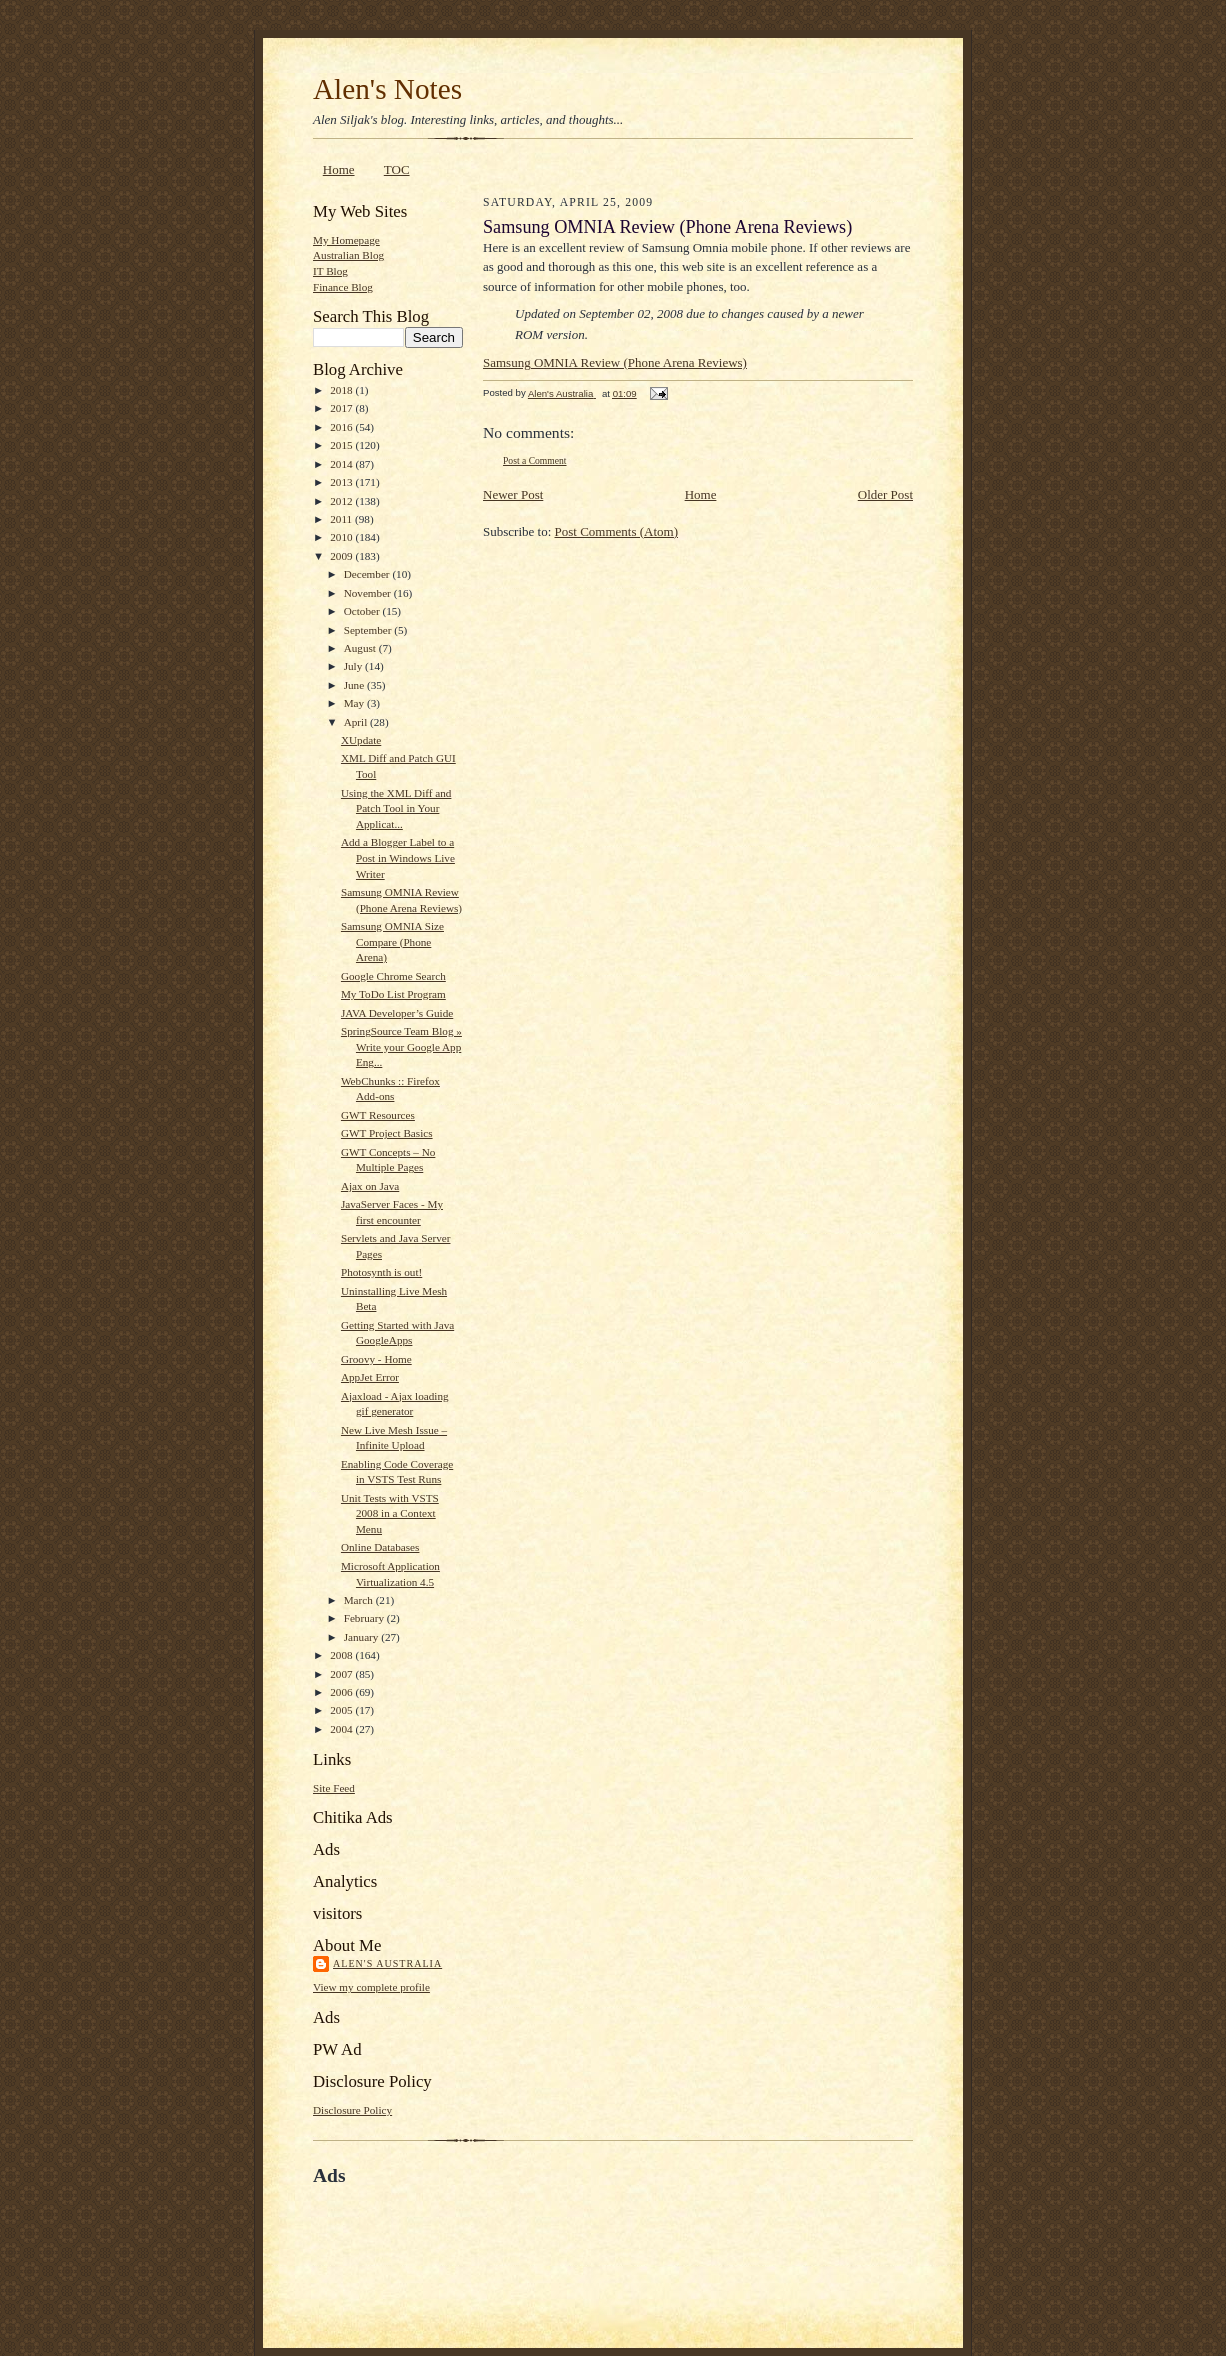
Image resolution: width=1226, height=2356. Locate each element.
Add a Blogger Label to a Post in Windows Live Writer (398, 857)
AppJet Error (370, 1377)
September (369, 630)
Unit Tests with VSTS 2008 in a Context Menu (390, 1513)
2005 (342, 1710)
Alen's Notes (387, 89)
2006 (342, 1692)
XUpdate (361, 740)
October (363, 611)
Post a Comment (535, 460)
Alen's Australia (387, 1963)
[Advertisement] (547, 2233)
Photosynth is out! (381, 1272)
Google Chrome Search (393, 976)
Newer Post (513, 494)
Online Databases (380, 1547)
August (361, 648)
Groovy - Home (376, 1359)
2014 (342, 464)
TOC (397, 169)
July (354, 666)
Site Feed (334, 1788)
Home (339, 169)
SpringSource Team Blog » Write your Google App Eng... (401, 1046)
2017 (342, 408)
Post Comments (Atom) (617, 531)
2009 (342, 556)
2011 (342, 519)
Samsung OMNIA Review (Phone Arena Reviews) (615, 362)
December (368, 574)
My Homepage (346, 240)
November (369, 593)
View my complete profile (371, 1987)
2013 (342, 482)
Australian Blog (348, 255)
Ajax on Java (370, 1186)
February (365, 1618)
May (355, 703)
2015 (342, 445)
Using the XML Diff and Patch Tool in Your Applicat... (396, 808)
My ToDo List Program (393, 994)
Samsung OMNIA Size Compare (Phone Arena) (392, 941)
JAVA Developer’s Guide (397, 1013)
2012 (342, 501)
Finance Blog (343, 287)
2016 (342, 427)
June (355, 685)
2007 (342, 1674)
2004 (342, 1729)
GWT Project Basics (387, 1133)
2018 (342, 390)
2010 (342, 537)
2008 (342, 1655)
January (363, 1637)
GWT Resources (378, 1115)
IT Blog (330, 271)
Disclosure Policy (352, 2110)
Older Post (885, 494)
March (360, 1600)
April (357, 722)
